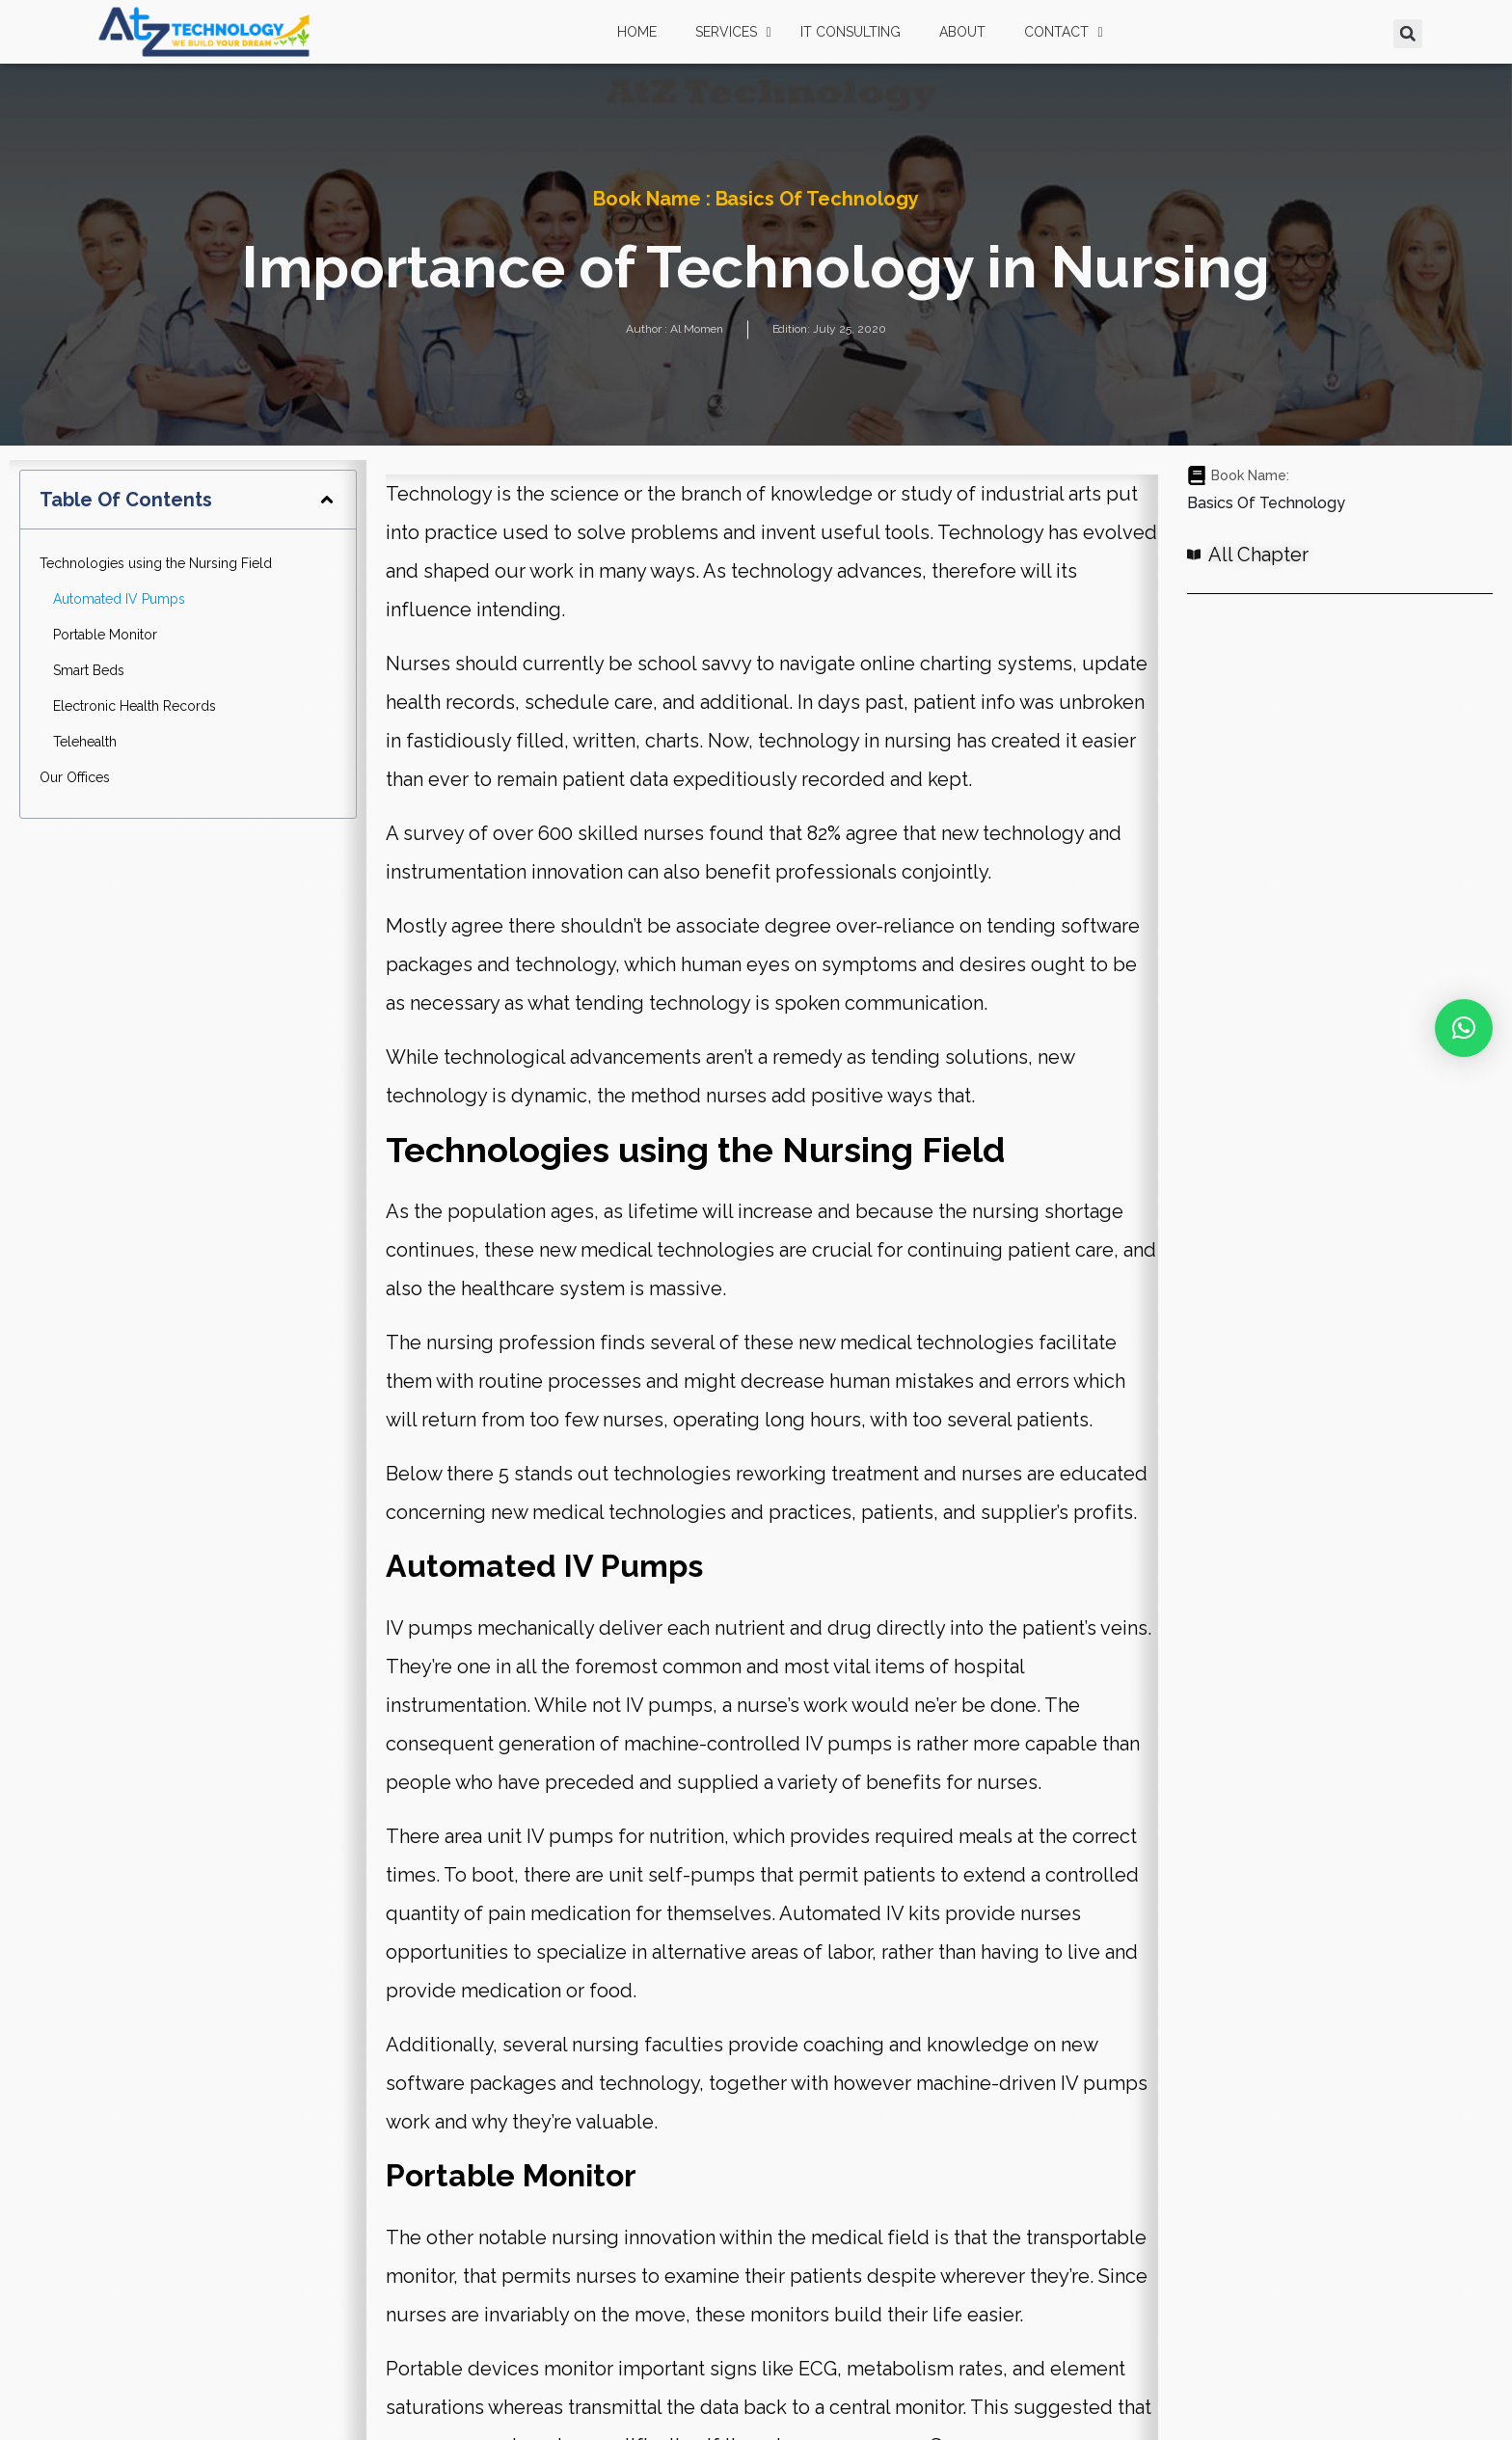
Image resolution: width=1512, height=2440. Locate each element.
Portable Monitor (105, 634)
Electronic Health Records (134, 706)
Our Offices (75, 777)
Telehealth (85, 741)
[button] (1407, 33)
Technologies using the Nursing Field (156, 563)
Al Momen (697, 329)
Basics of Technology (818, 198)
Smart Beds (88, 670)
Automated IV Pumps (119, 599)
